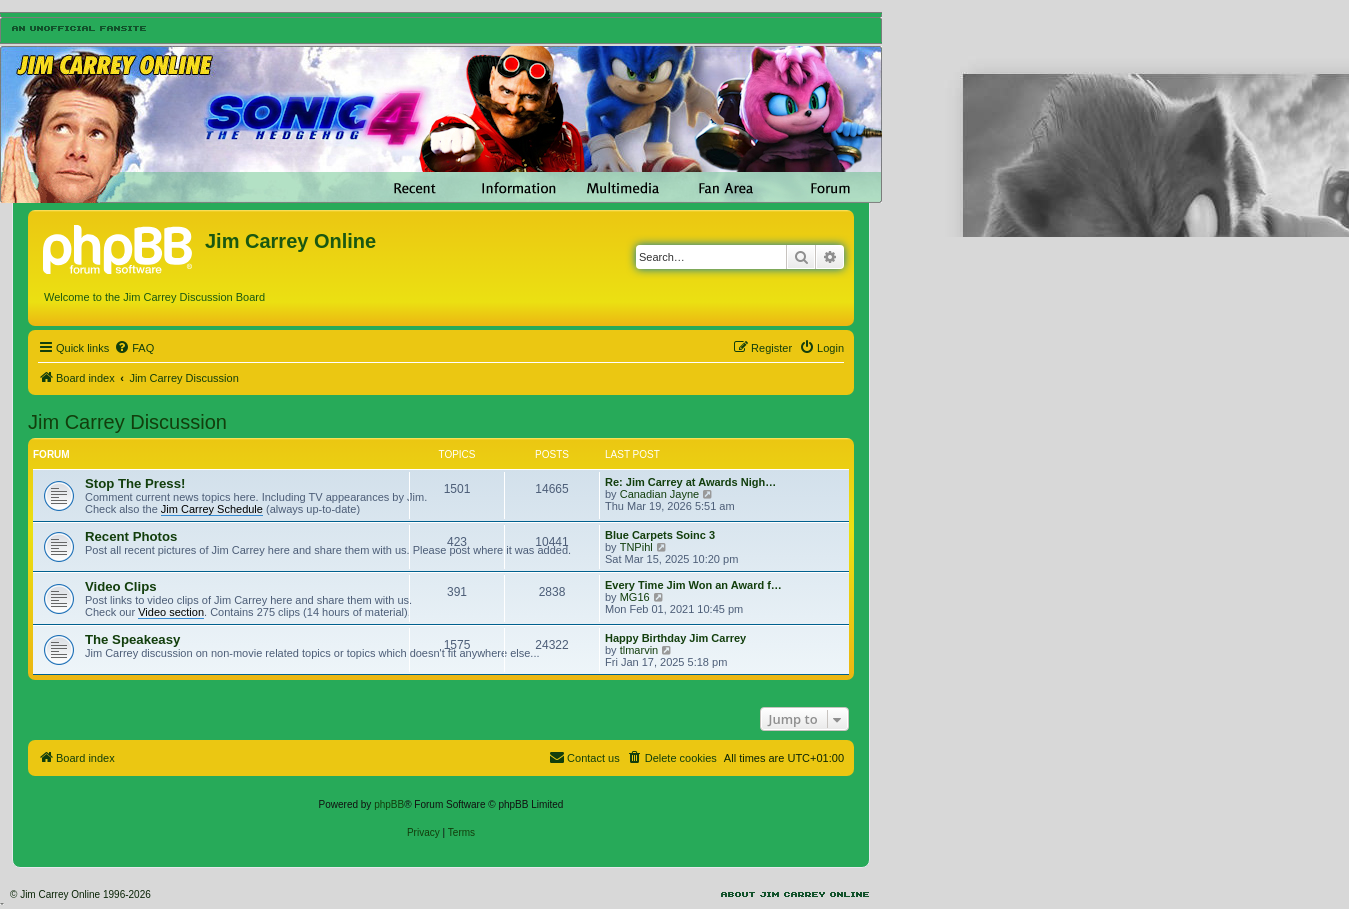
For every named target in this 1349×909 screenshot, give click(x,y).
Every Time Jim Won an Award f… (693, 585)
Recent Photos (131, 536)
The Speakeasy (132, 639)
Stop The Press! (135, 483)
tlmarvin (639, 650)
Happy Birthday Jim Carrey (675, 638)
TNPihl (636, 547)
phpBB (389, 804)
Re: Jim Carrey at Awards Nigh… (690, 482)
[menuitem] (134, 348)
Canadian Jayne (660, 494)
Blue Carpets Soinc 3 (660, 535)
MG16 (635, 597)
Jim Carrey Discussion (127, 422)
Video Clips (121, 586)
